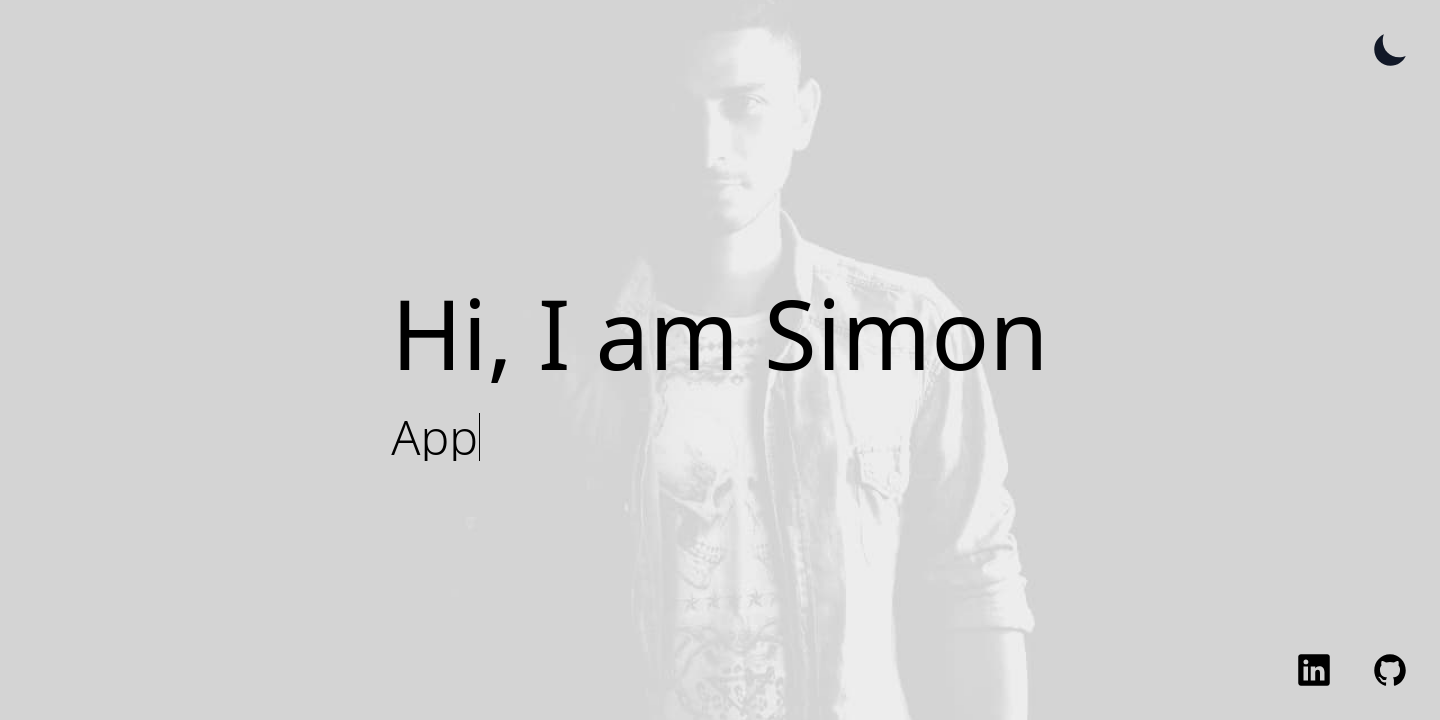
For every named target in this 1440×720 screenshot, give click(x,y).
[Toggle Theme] (1390, 50)
